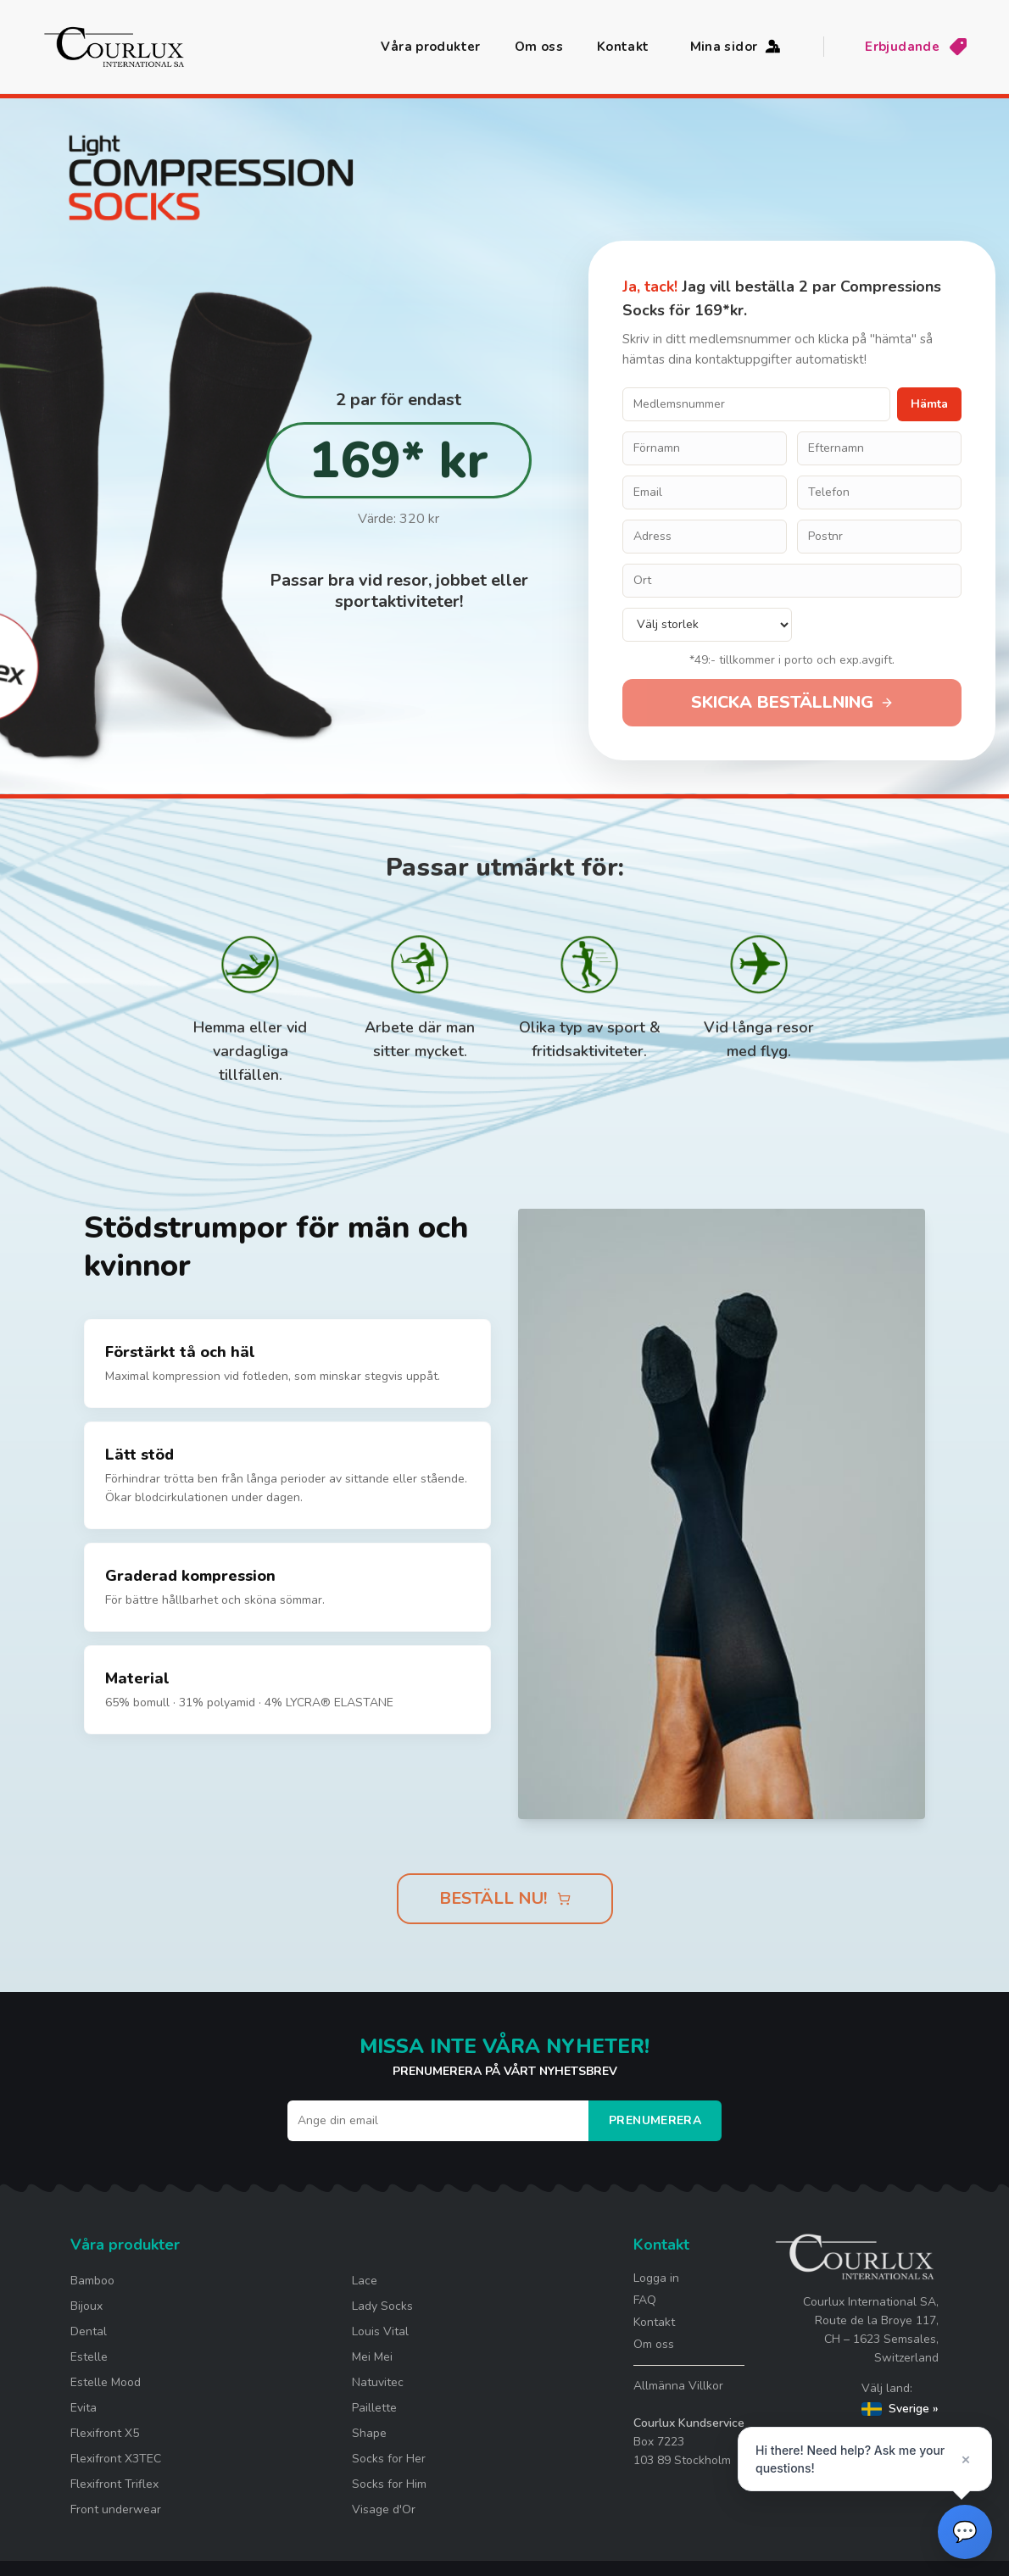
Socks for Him (389, 2484)
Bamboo (92, 2281)
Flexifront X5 (104, 2433)
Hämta (929, 404)
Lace (364, 2281)
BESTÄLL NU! (505, 1898)
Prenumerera (655, 2120)
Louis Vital (380, 2331)
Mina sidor (736, 46)
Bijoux (86, 2306)
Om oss (539, 46)
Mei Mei (372, 2357)
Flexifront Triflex (114, 2484)
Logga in (656, 2278)
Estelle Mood (105, 2382)
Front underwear (115, 2509)
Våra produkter (430, 46)
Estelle (89, 2357)
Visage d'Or (383, 2509)
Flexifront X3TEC (115, 2459)
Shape (369, 2433)
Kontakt (623, 46)
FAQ (644, 2300)
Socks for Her (389, 2459)
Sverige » (900, 2409)
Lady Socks (382, 2306)
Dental (88, 2331)
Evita (83, 2408)
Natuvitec (378, 2382)
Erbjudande (916, 46)
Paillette (374, 2408)
